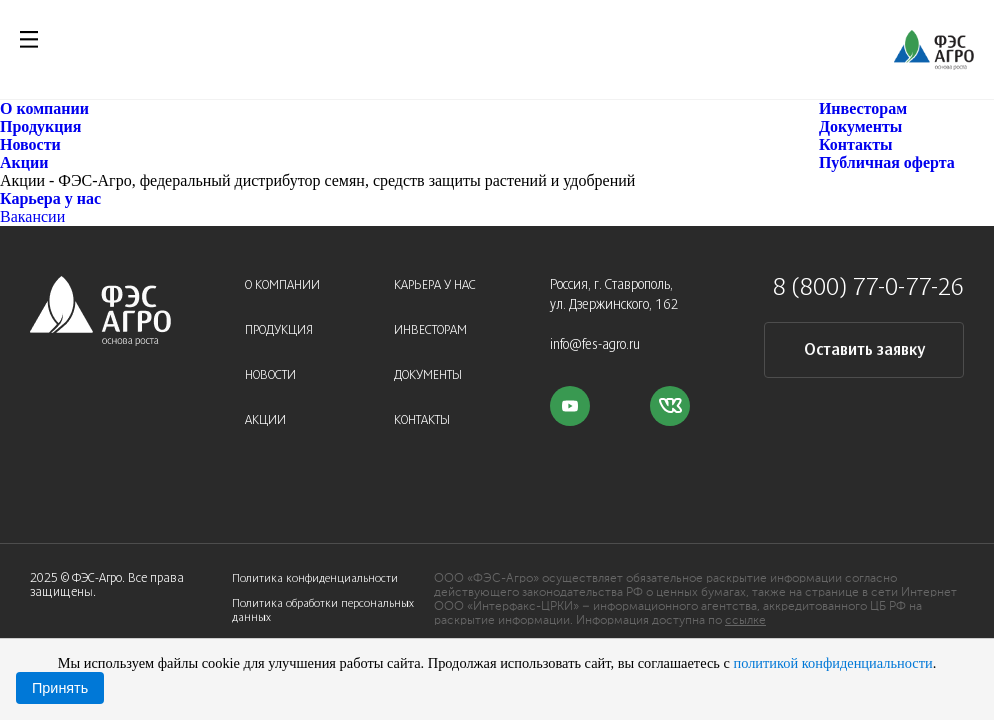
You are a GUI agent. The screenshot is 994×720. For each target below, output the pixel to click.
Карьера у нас (50, 198)
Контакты (856, 144)
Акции (24, 162)
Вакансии (32, 216)
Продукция (40, 126)
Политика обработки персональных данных (323, 610)
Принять (60, 688)
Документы (860, 126)
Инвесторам (863, 108)
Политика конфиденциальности (315, 578)
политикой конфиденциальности (832, 663)
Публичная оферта (887, 162)
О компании (44, 108)
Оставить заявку (864, 350)
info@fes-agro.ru (595, 345)
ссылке (745, 621)
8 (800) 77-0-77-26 (868, 289)
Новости (30, 144)
